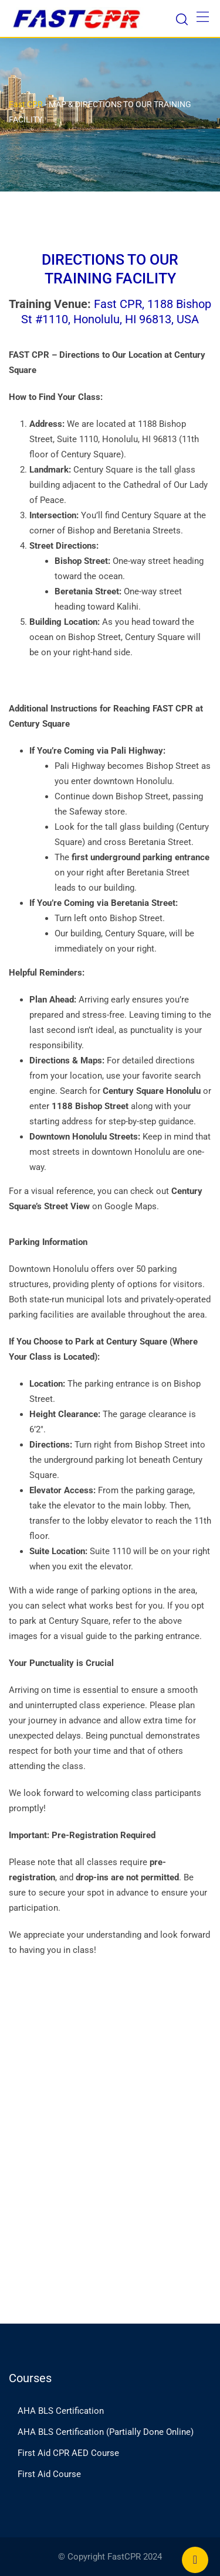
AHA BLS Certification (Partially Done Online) (106, 2432)
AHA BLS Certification (61, 2411)
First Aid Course (49, 2474)
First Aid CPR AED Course (68, 2453)
